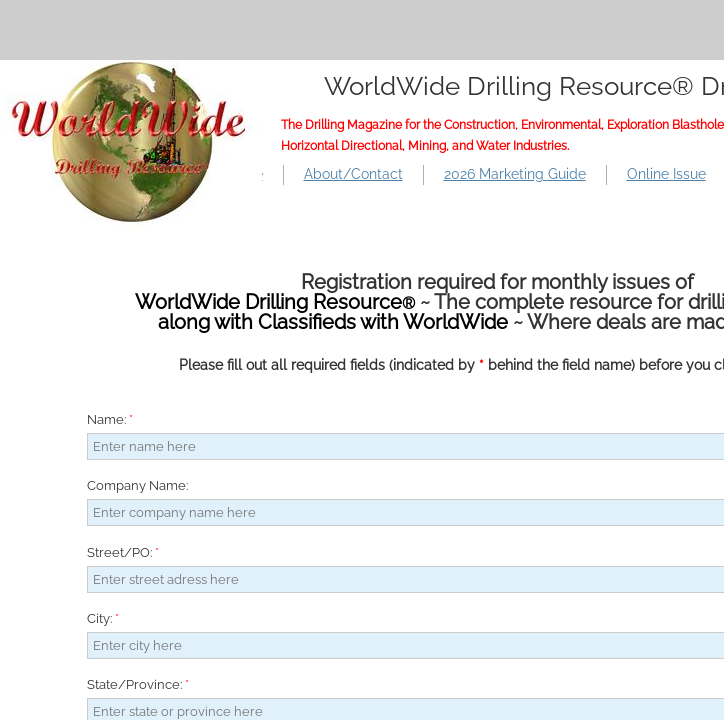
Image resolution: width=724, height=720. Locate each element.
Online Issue (666, 174)
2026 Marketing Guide (515, 174)
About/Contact (353, 174)
